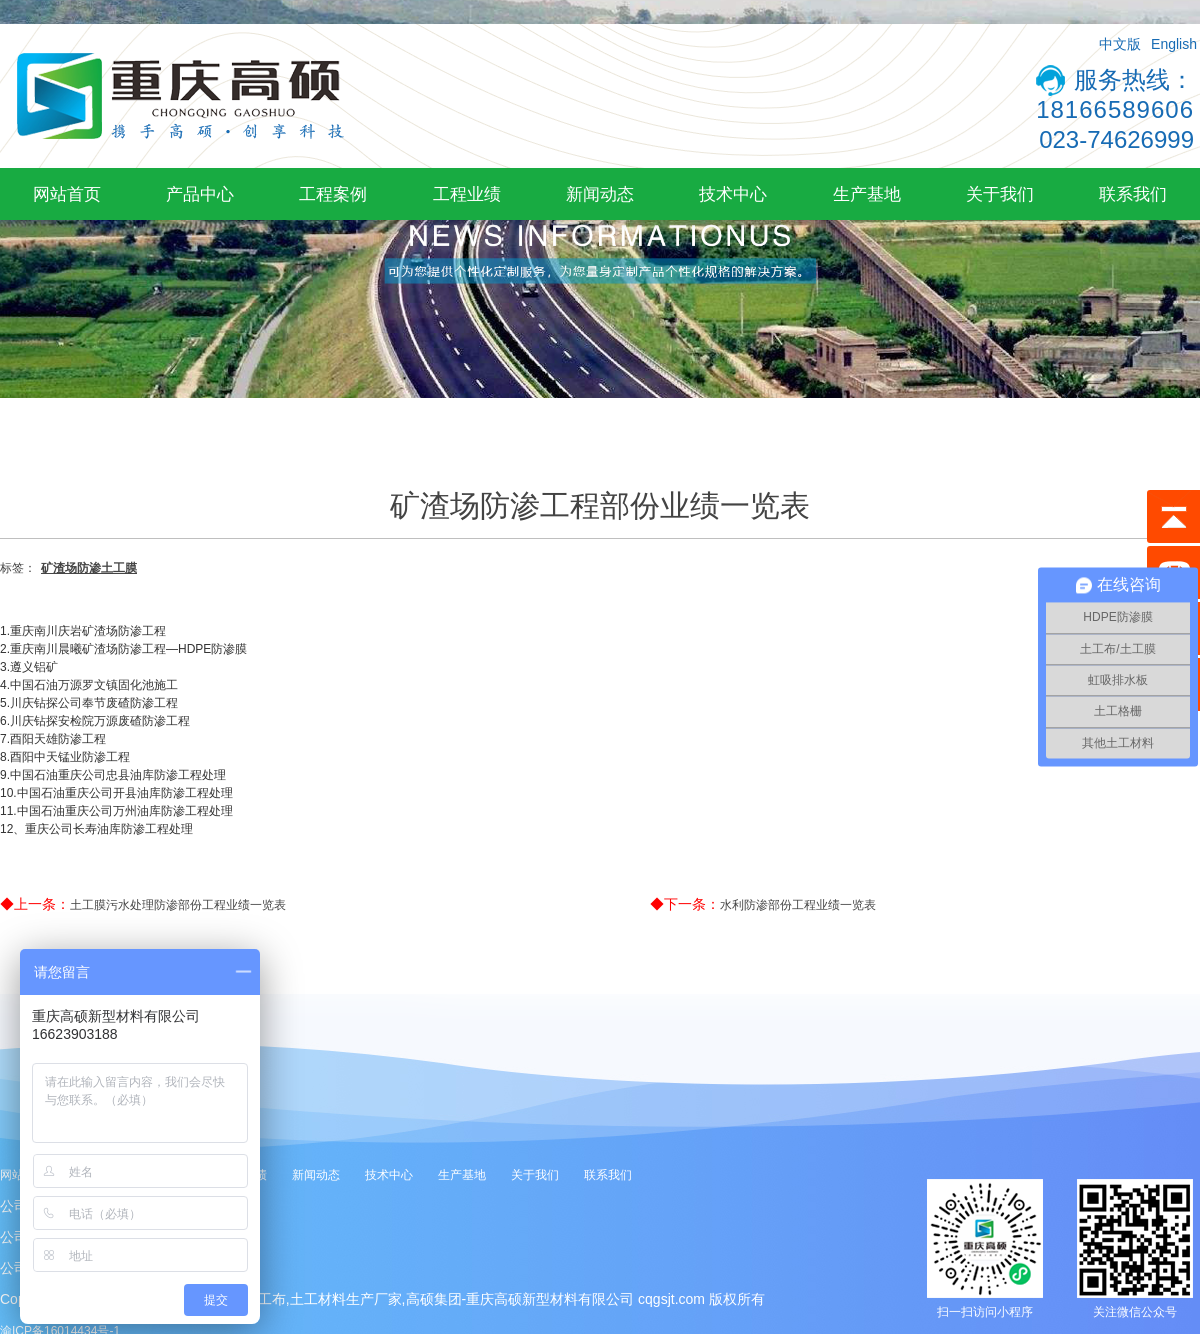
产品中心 (200, 194)
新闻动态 (600, 194)
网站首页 (67, 194)
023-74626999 (1116, 139)
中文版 (1120, 44)
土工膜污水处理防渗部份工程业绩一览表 (178, 905)
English (1174, 44)
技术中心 (733, 194)
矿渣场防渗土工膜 (89, 568)
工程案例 (333, 194)
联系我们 (1133, 194)
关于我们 (1000, 194)
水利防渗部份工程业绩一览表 (798, 905)
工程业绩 (467, 194)
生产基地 (867, 194)
